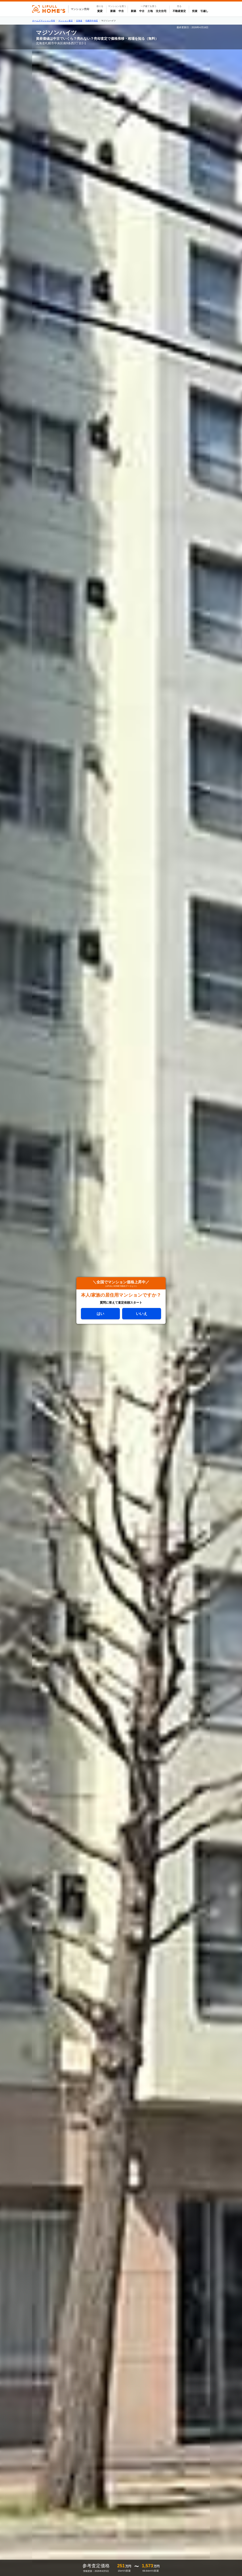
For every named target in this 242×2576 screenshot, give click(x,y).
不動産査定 (179, 10)
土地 (150, 10)
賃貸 (99, 10)
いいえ (141, 1314)
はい (100, 1314)
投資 (194, 10)
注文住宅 (161, 10)
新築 (113, 10)
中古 (122, 10)
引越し (204, 10)
